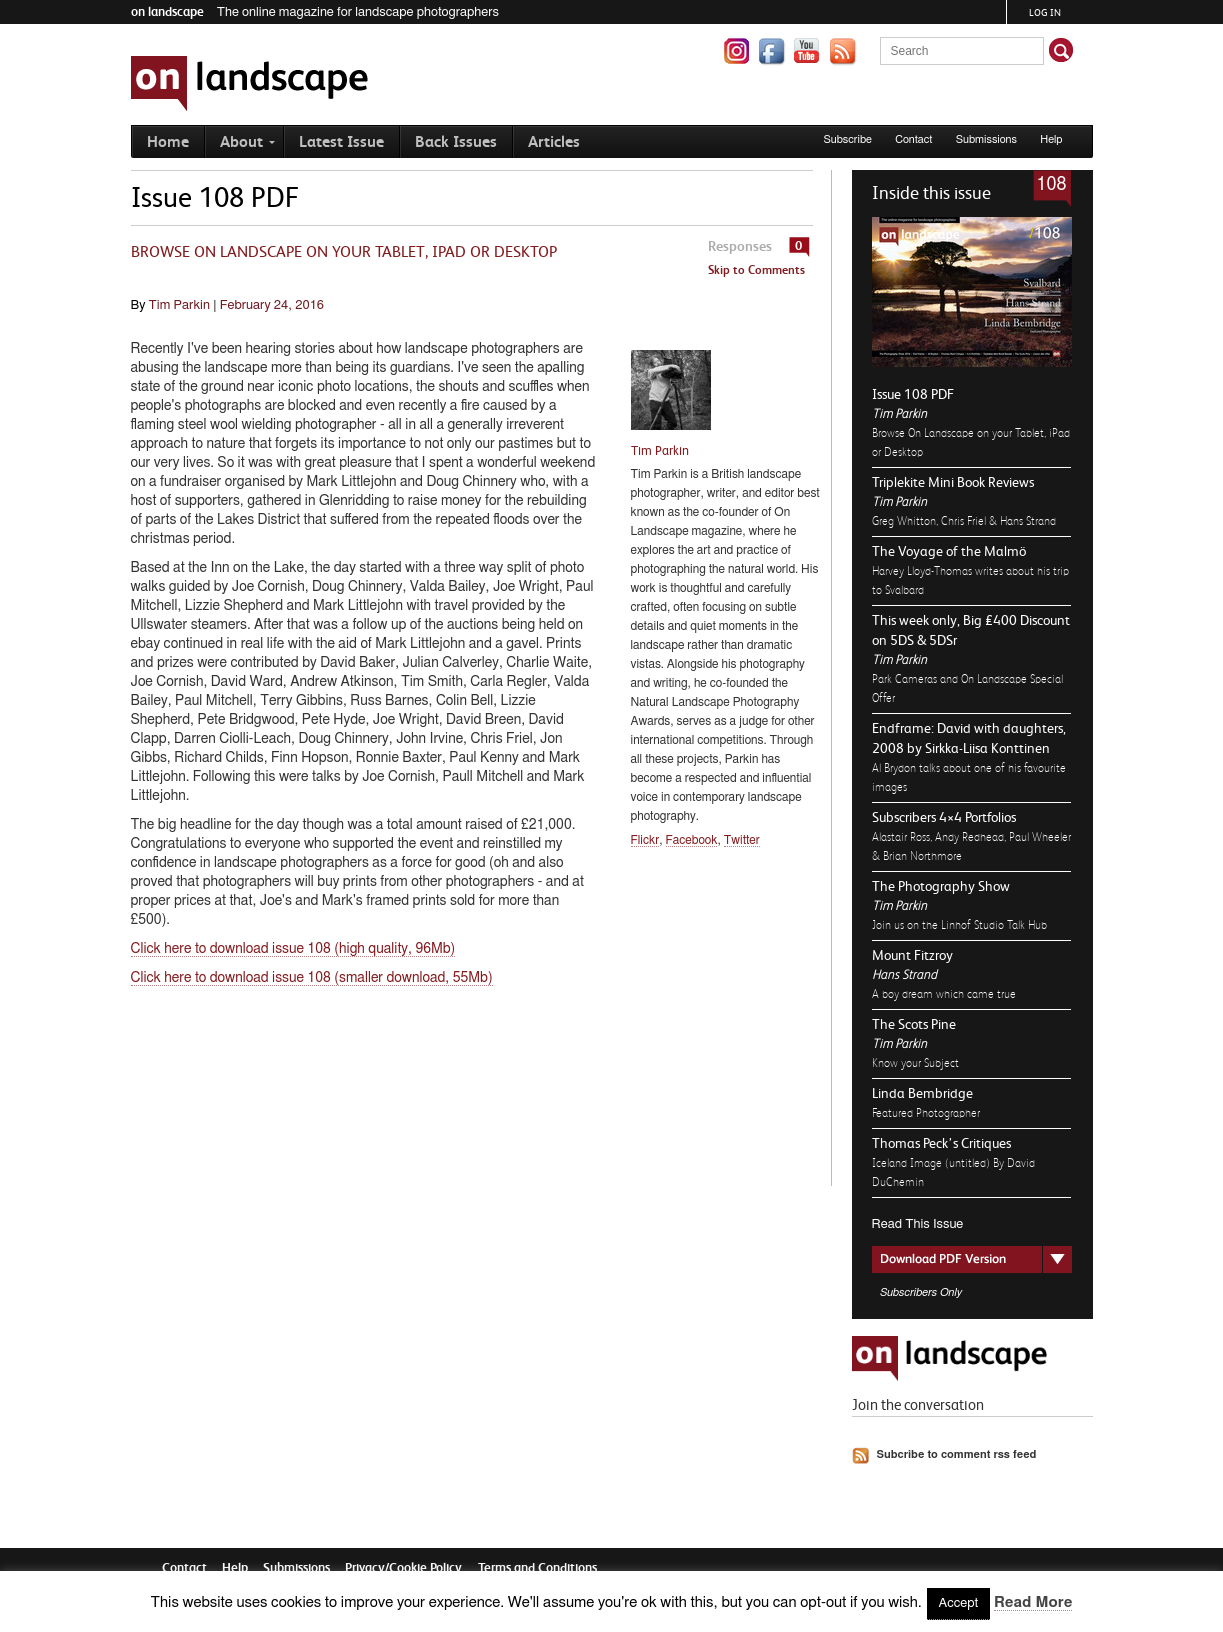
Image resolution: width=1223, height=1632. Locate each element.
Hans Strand (904, 974)
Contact (913, 139)
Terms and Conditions (537, 1567)
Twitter (742, 840)
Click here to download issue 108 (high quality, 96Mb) (293, 949)
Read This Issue (918, 1224)
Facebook (692, 840)
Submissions (986, 139)
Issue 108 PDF (913, 394)
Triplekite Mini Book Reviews (953, 482)
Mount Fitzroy (912, 955)
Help (1051, 139)
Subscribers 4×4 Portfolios (944, 817)
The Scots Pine (914, 1024)
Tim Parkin (899, 413)
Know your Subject (915, 1063)
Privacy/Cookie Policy (403, 1567)
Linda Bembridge (922, 1093)
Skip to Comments (756, 270)
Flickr (645, 840)
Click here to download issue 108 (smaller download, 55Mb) (312, 978)
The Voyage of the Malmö (949, 551)
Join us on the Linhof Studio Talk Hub (959, 925)
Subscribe (847, 139)
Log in (1045, 12)
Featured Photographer (926, 1113)
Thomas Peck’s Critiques (941, 1143)
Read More (1033, 1602)
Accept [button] (959, 1603)
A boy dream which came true (944, 994)
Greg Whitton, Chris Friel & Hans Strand (964, 521)
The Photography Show (941, 886)
